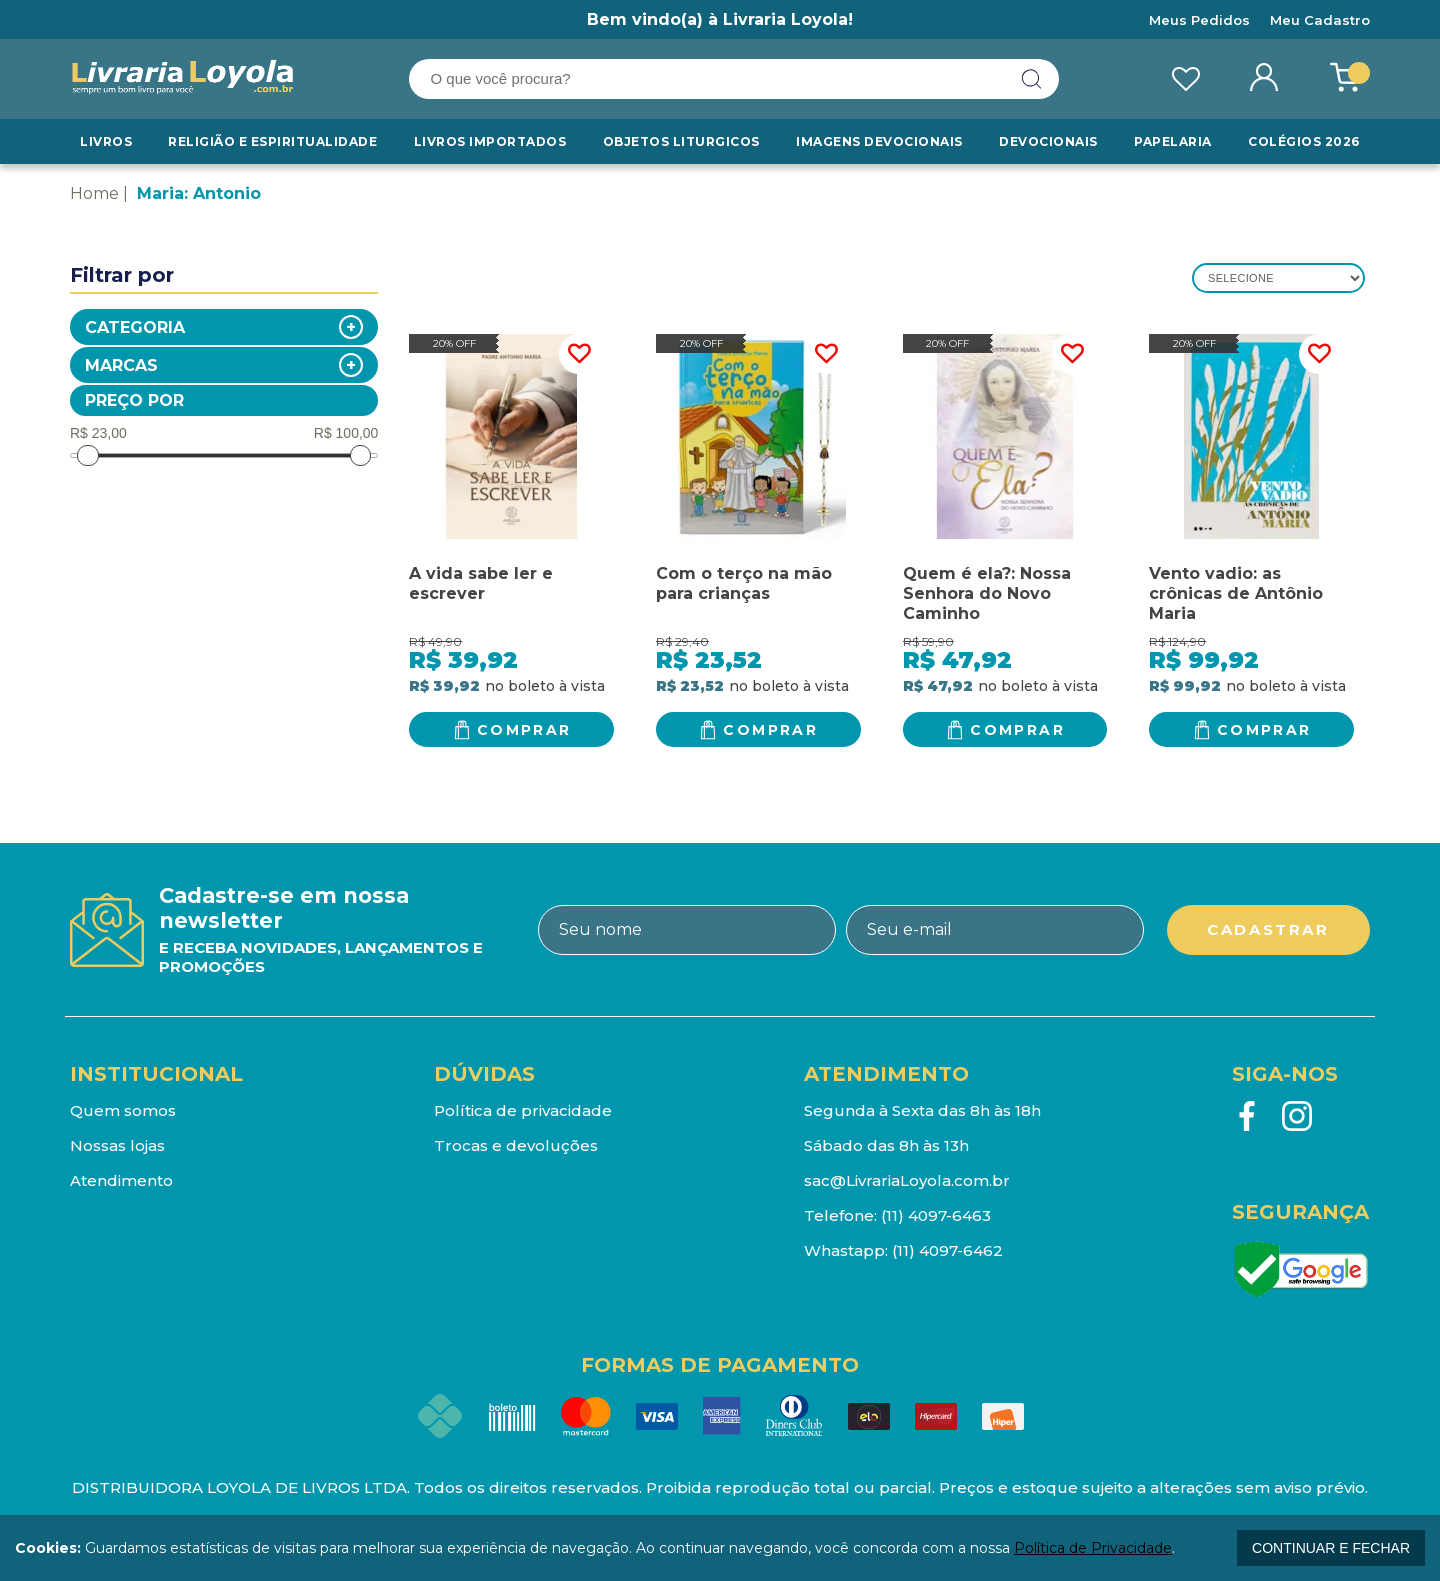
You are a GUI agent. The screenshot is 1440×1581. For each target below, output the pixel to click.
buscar (1032, 79)
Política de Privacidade (1093, 1548)
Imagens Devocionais (880, 141)
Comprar (524, 730)
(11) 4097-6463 (936, 1215)
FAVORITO (579, 354)
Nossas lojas (117, 1145)
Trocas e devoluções (516, 1145)
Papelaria (1173, 141)
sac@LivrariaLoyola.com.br (907, 1180)
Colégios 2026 (1303, 141)
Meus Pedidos (1199, 20)
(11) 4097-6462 (947, 1250)
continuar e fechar (1331, 1548)
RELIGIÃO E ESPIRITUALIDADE (273, 141)
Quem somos (123, 1110)
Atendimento (121, 1180)
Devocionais (1050, 141)
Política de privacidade (523, 1110)
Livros (106, 141)
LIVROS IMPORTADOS (491, 141)
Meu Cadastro (1320, 20)
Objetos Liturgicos (682, 141)
